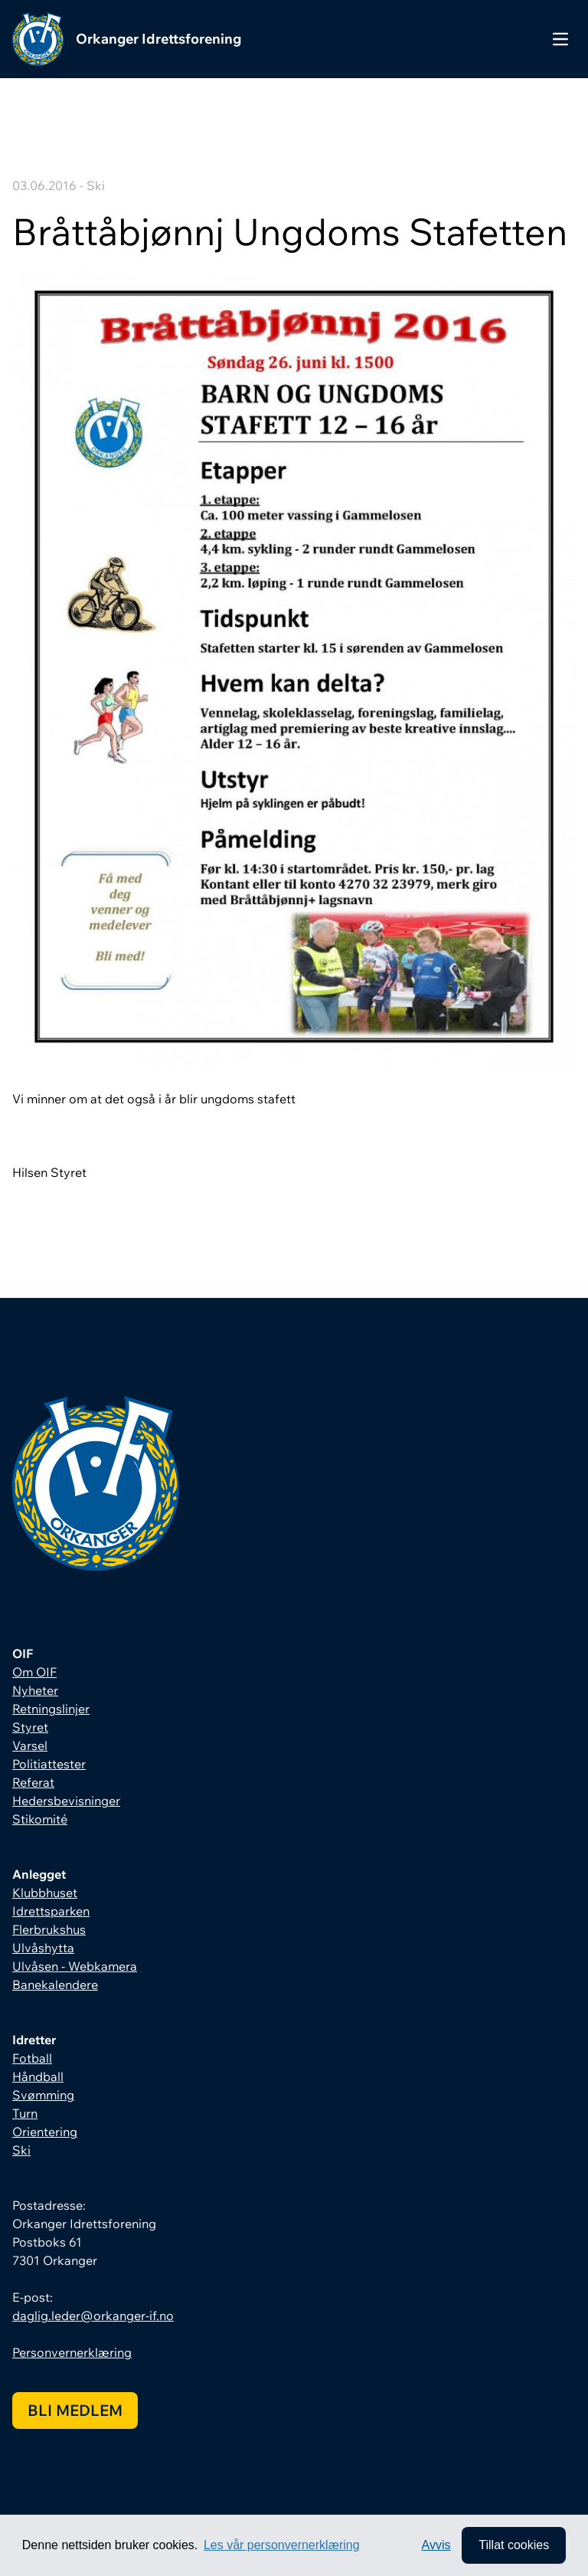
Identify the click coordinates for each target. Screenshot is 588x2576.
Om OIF (34, 1672)
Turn (25, 2113)
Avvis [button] (436, 2544)
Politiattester (49, 1763)
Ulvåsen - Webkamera (74, 1966)
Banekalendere (55, 1984)
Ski (21, 2150)
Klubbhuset (44, 1892)
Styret (30, 1727)
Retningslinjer (51, 1708)
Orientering (44, 2131)
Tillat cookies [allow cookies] (514, 2544)
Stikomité (39, 1819)
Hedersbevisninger (66, 1800)
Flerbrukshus (49, 1929)
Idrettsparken (51, 1911)
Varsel (29, 1745)
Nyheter (35, 1690)
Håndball (38, 2076)
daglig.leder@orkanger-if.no (93, 2315)
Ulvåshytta (43, 1947)
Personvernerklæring (72, 2352)
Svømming (43, 2094)
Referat (33, 1782)
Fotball (32, 2058)
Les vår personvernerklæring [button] (282, 2544)
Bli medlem (75, 2410)
